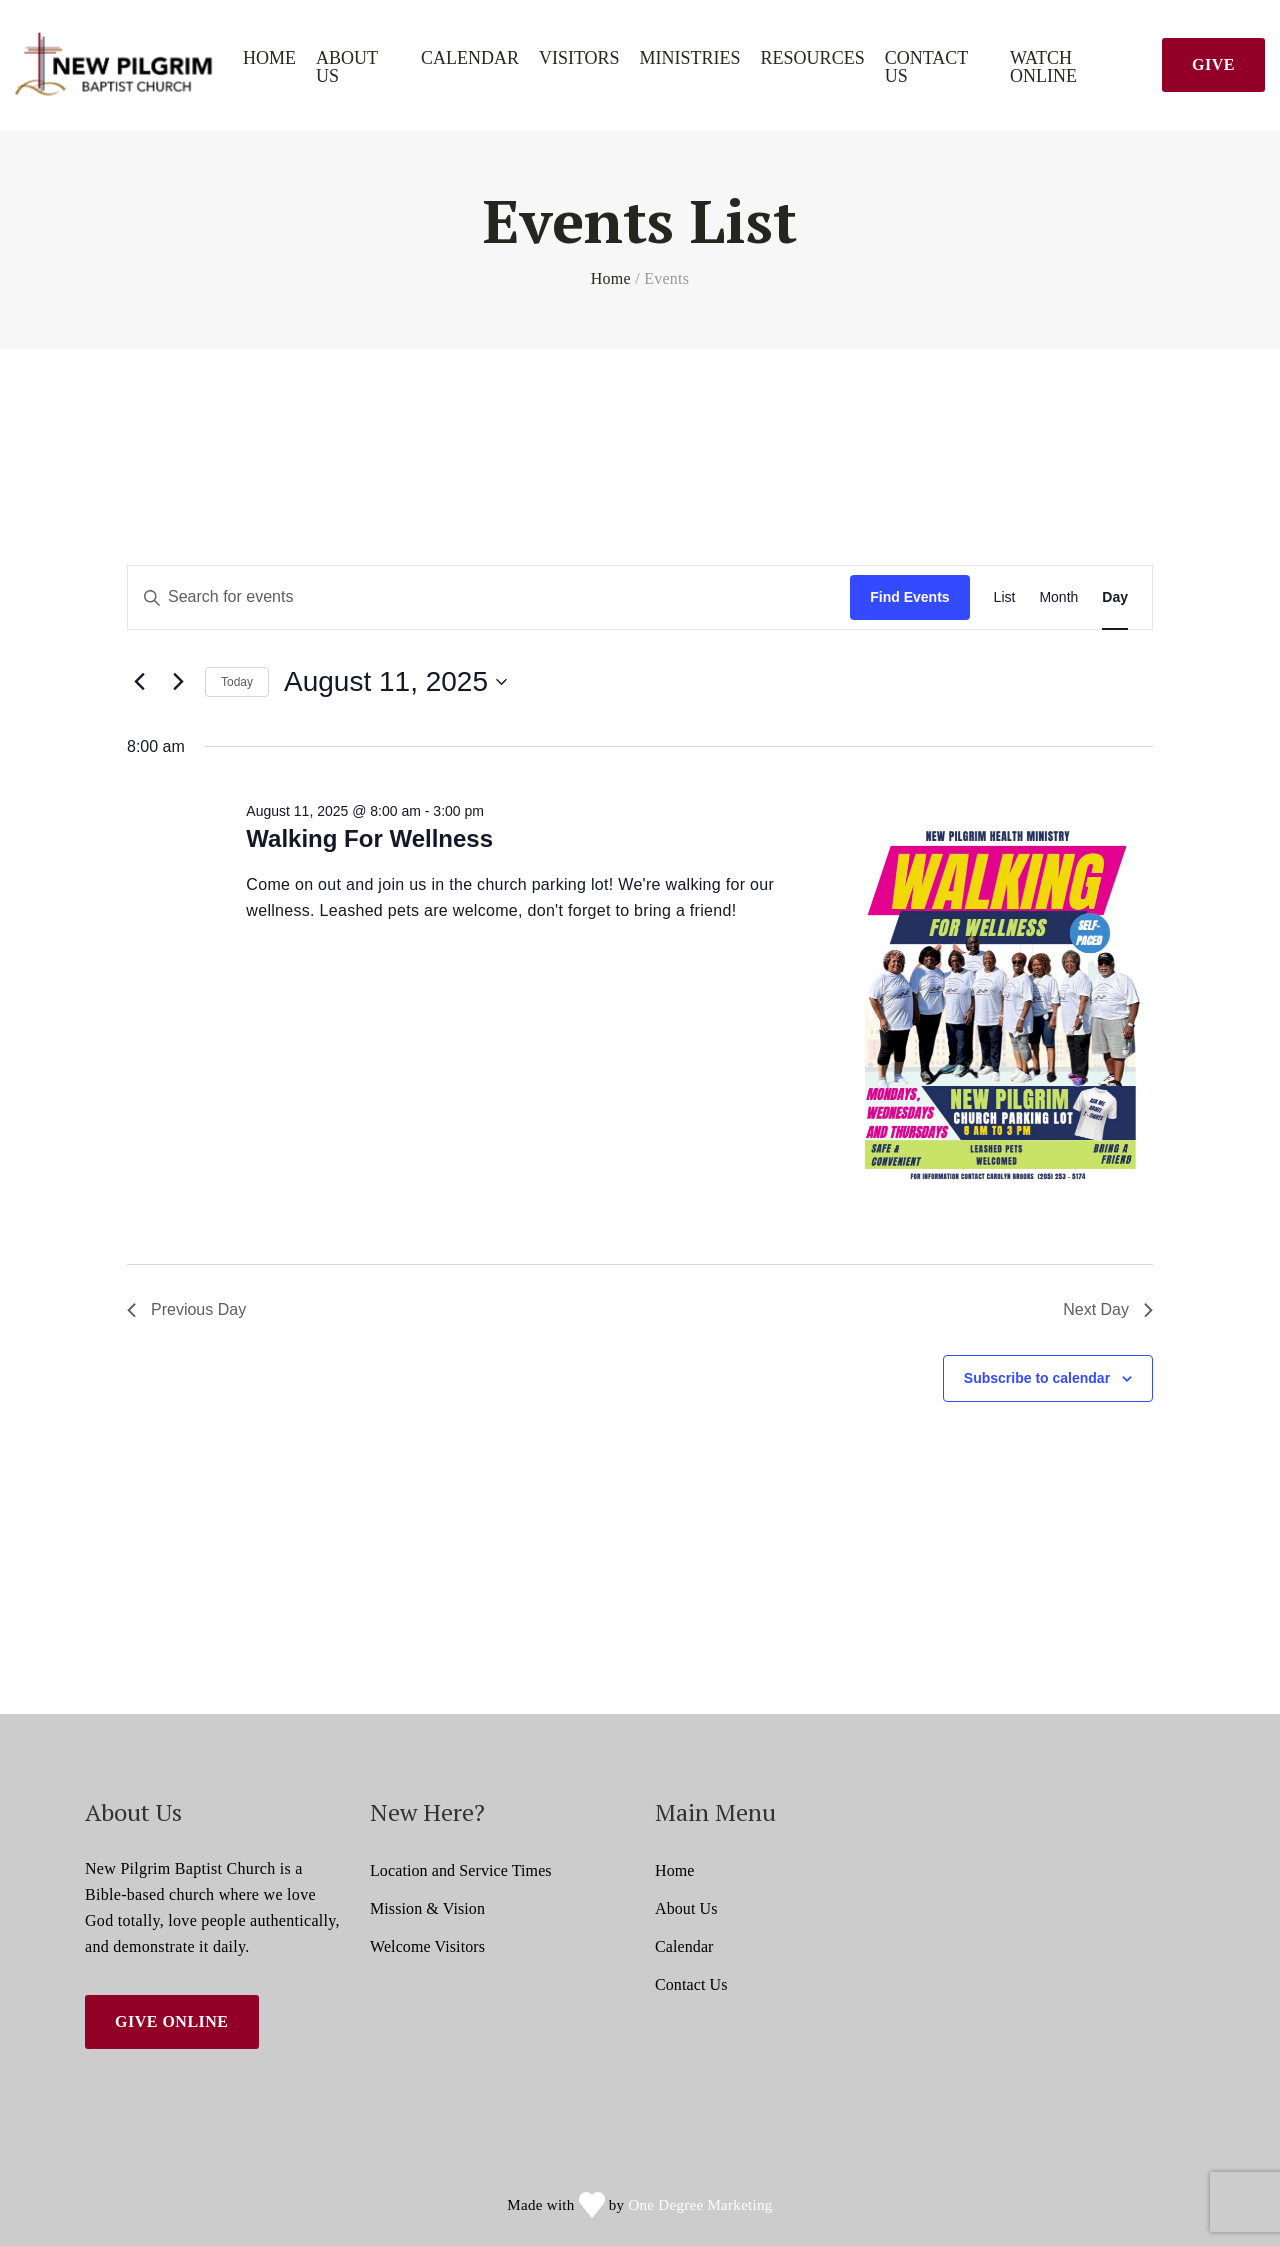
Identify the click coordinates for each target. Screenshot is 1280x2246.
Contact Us (927, 67)
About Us (347, 67)
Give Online (172, 2021)
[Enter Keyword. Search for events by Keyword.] (489, 597)
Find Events (909, 597)
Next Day (1108, 1309)
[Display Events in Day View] (1115, 597)
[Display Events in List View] (1005, 597)
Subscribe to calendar (1037, 1378)
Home (269, 58)
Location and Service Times (461, 1870)
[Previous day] (139, 682)
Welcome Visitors (427, 1946)
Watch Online (1043, 67)
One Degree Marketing (700, 2205)
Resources (813, 58)
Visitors (579, 58)
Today (237, 682)
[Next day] (178, 682)
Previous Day (186, 1309)
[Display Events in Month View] (1058, 597)
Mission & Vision (427, 1908)
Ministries (690, 58)
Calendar (470, 58)
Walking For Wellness (369, 838)
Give (1213, 64)
